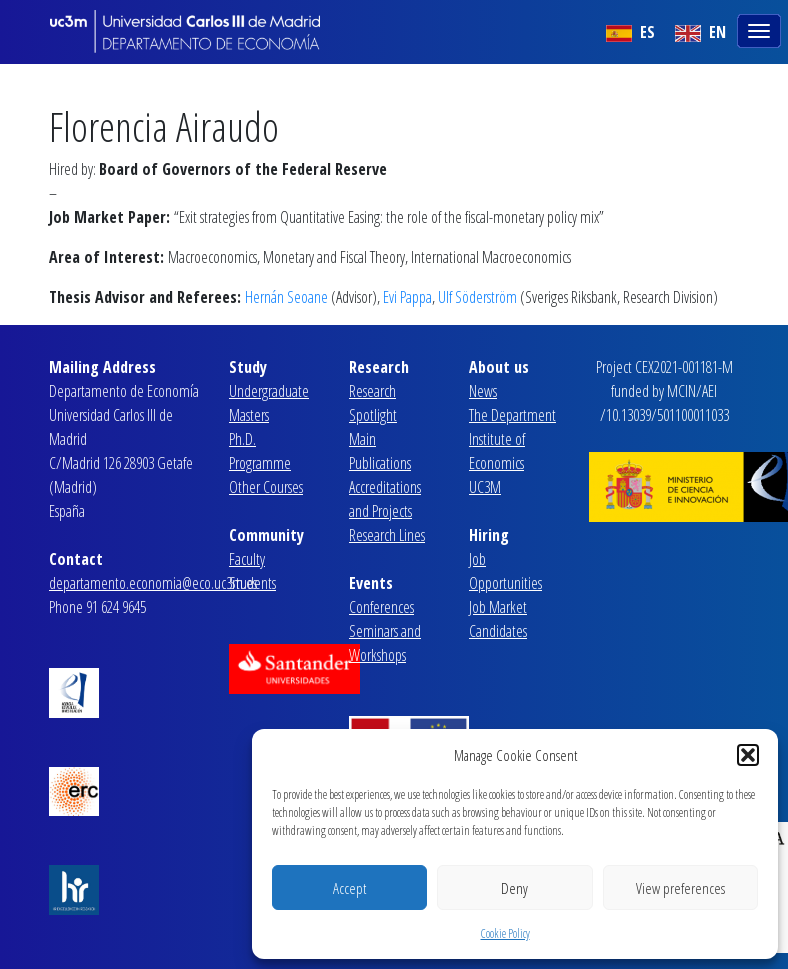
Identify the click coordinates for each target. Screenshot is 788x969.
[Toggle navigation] (761, 29)
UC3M (485, 487)
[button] (748, 755)
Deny (514, 888)
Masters (249, 415)
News (483, 391)
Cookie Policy (505, 933)
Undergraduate (269, 391)
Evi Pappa (407, 297)
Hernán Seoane (286, 297)
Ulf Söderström (477, 297)
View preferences (680, 888)
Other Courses (266, 487)
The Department (512, 415)
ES (630, 32)
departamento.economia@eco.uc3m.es (153, 583)
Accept (349, 888)
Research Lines (387, 535)
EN (700, 32)
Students (252, 583)
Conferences (381, 607)
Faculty (247, 559)
